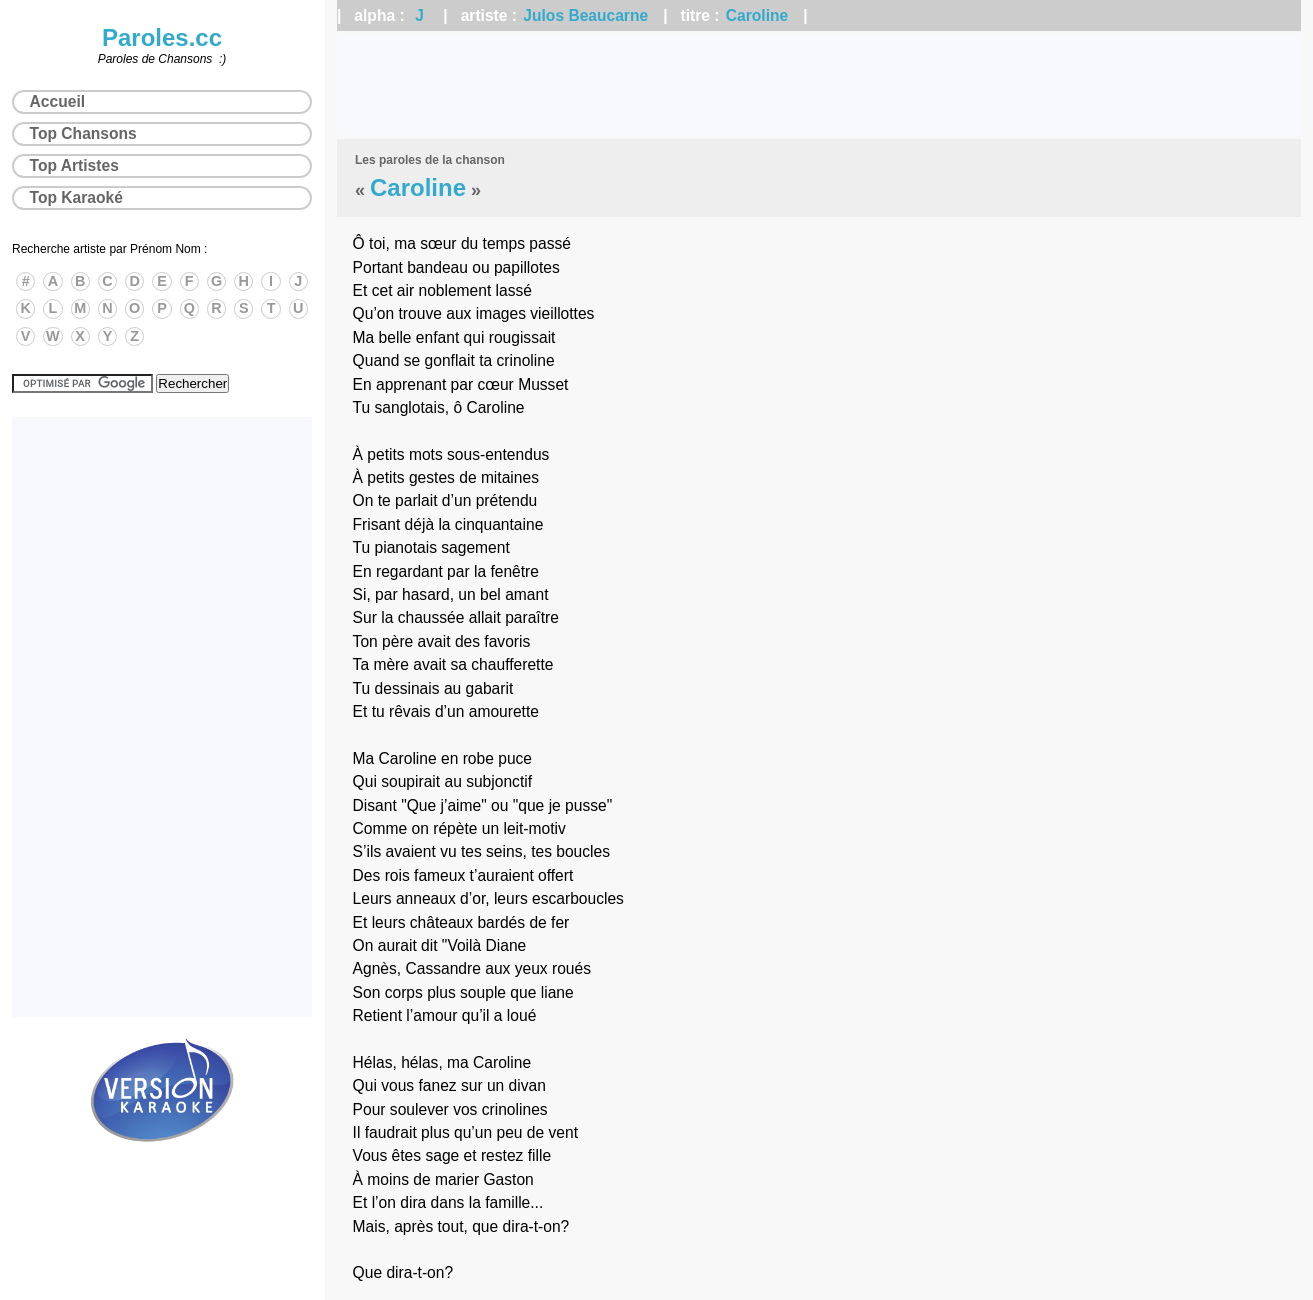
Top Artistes (74, 165)
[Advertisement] (819, 85)
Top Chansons (83, 133)
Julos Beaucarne (585, 15)
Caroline (757, 15)
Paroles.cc (162, 37)
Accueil (57, 101)
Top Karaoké (76, 197)
